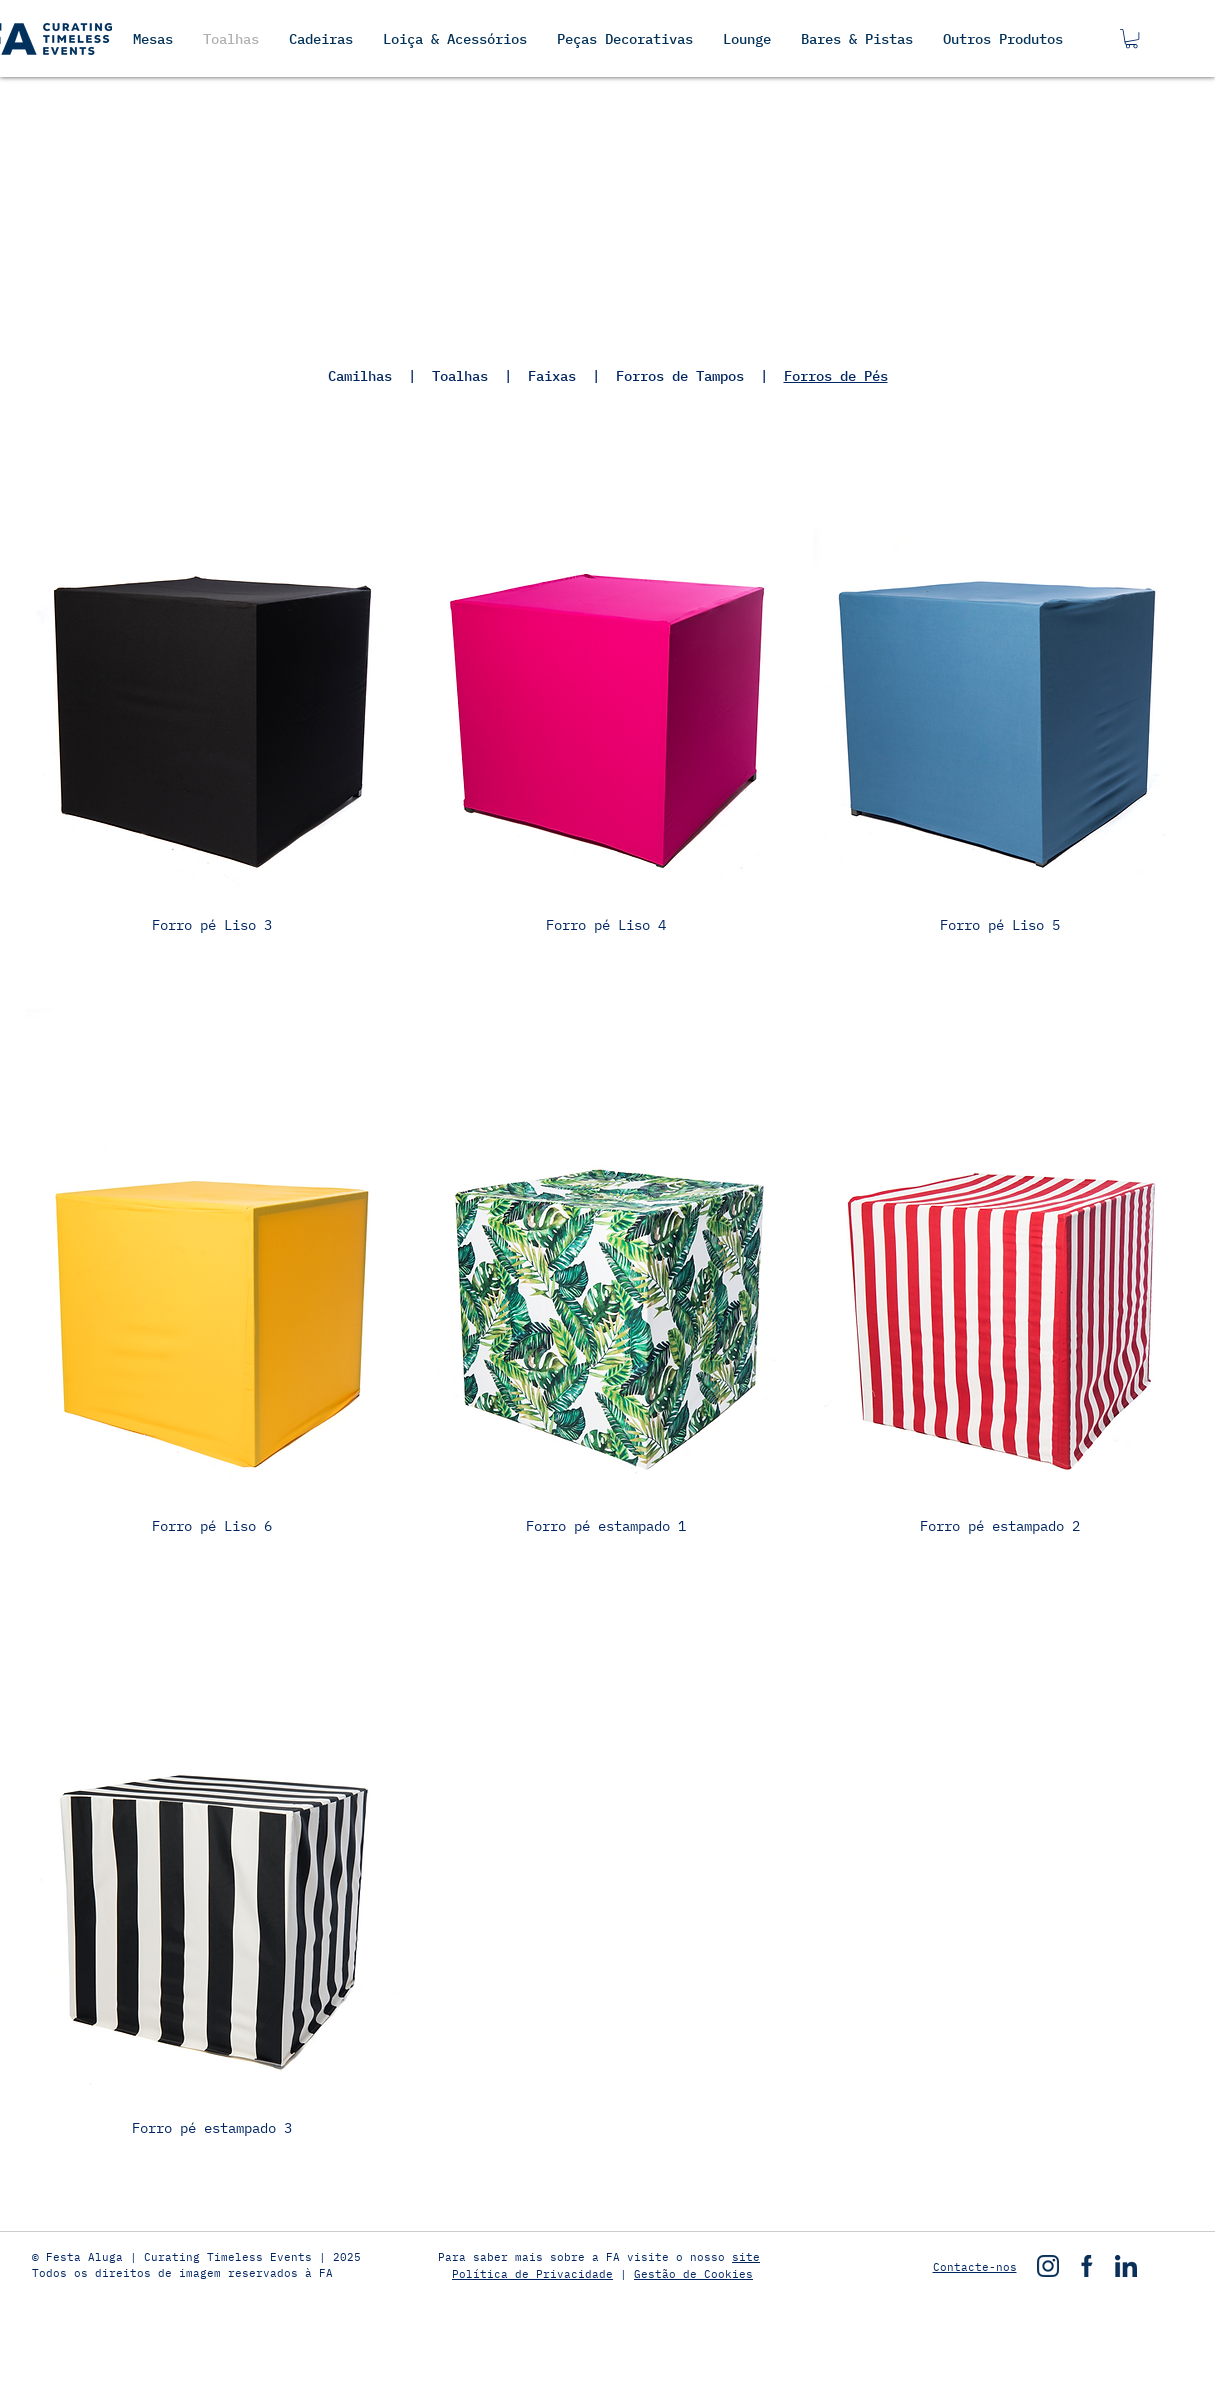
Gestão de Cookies (693, 2274)
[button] (1131, 38)
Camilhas (368, 376)
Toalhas (460, 376)
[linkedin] (1126, 2266)
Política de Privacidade (532, 2274)
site (746, 2257)
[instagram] (1048, 2266)
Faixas (552, 376)
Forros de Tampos (680, 376)
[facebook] (1087, 2266)
